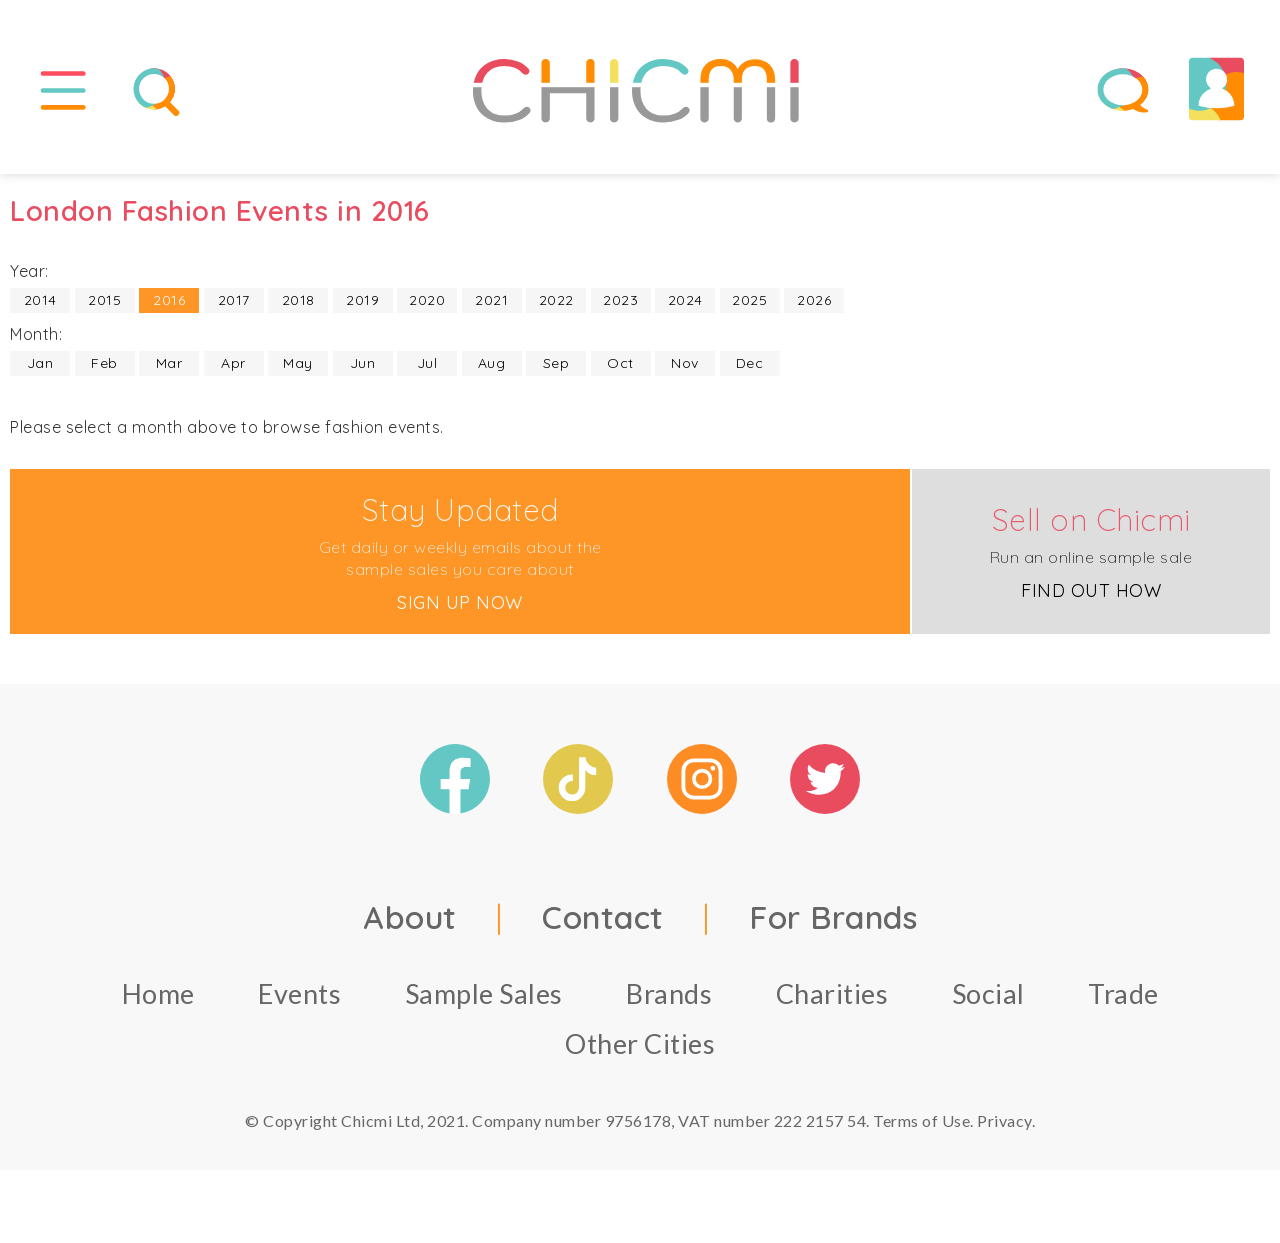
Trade (1123, 996)
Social (988, 996)
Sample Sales (484, 996)
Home (158, 996)
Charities (832, 996)
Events (299, 996)
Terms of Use (921, 1123)
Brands (669, 996)
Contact (603, 920)
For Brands (833, 920)
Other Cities (640, 1046)
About (410, 920)
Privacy (1004, 1123)
